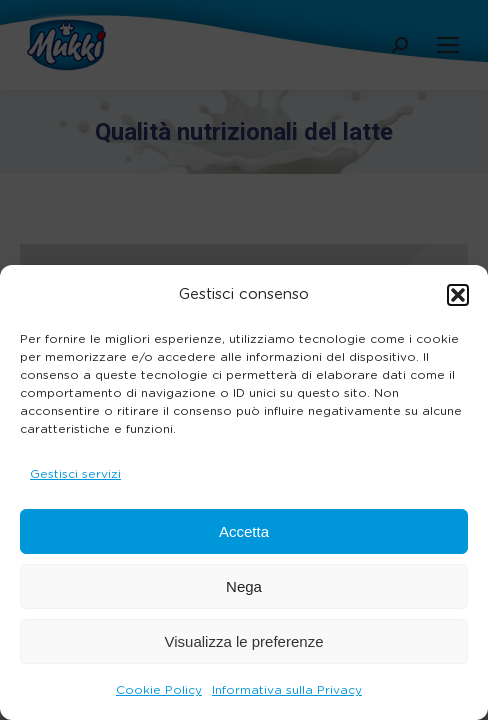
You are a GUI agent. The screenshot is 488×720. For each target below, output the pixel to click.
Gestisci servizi (75, 474)
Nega (244, 586)
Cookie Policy (159, 690)
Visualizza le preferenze (244, 641)
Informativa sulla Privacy (287, 690)
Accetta (244, 531)
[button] (458, 295)
